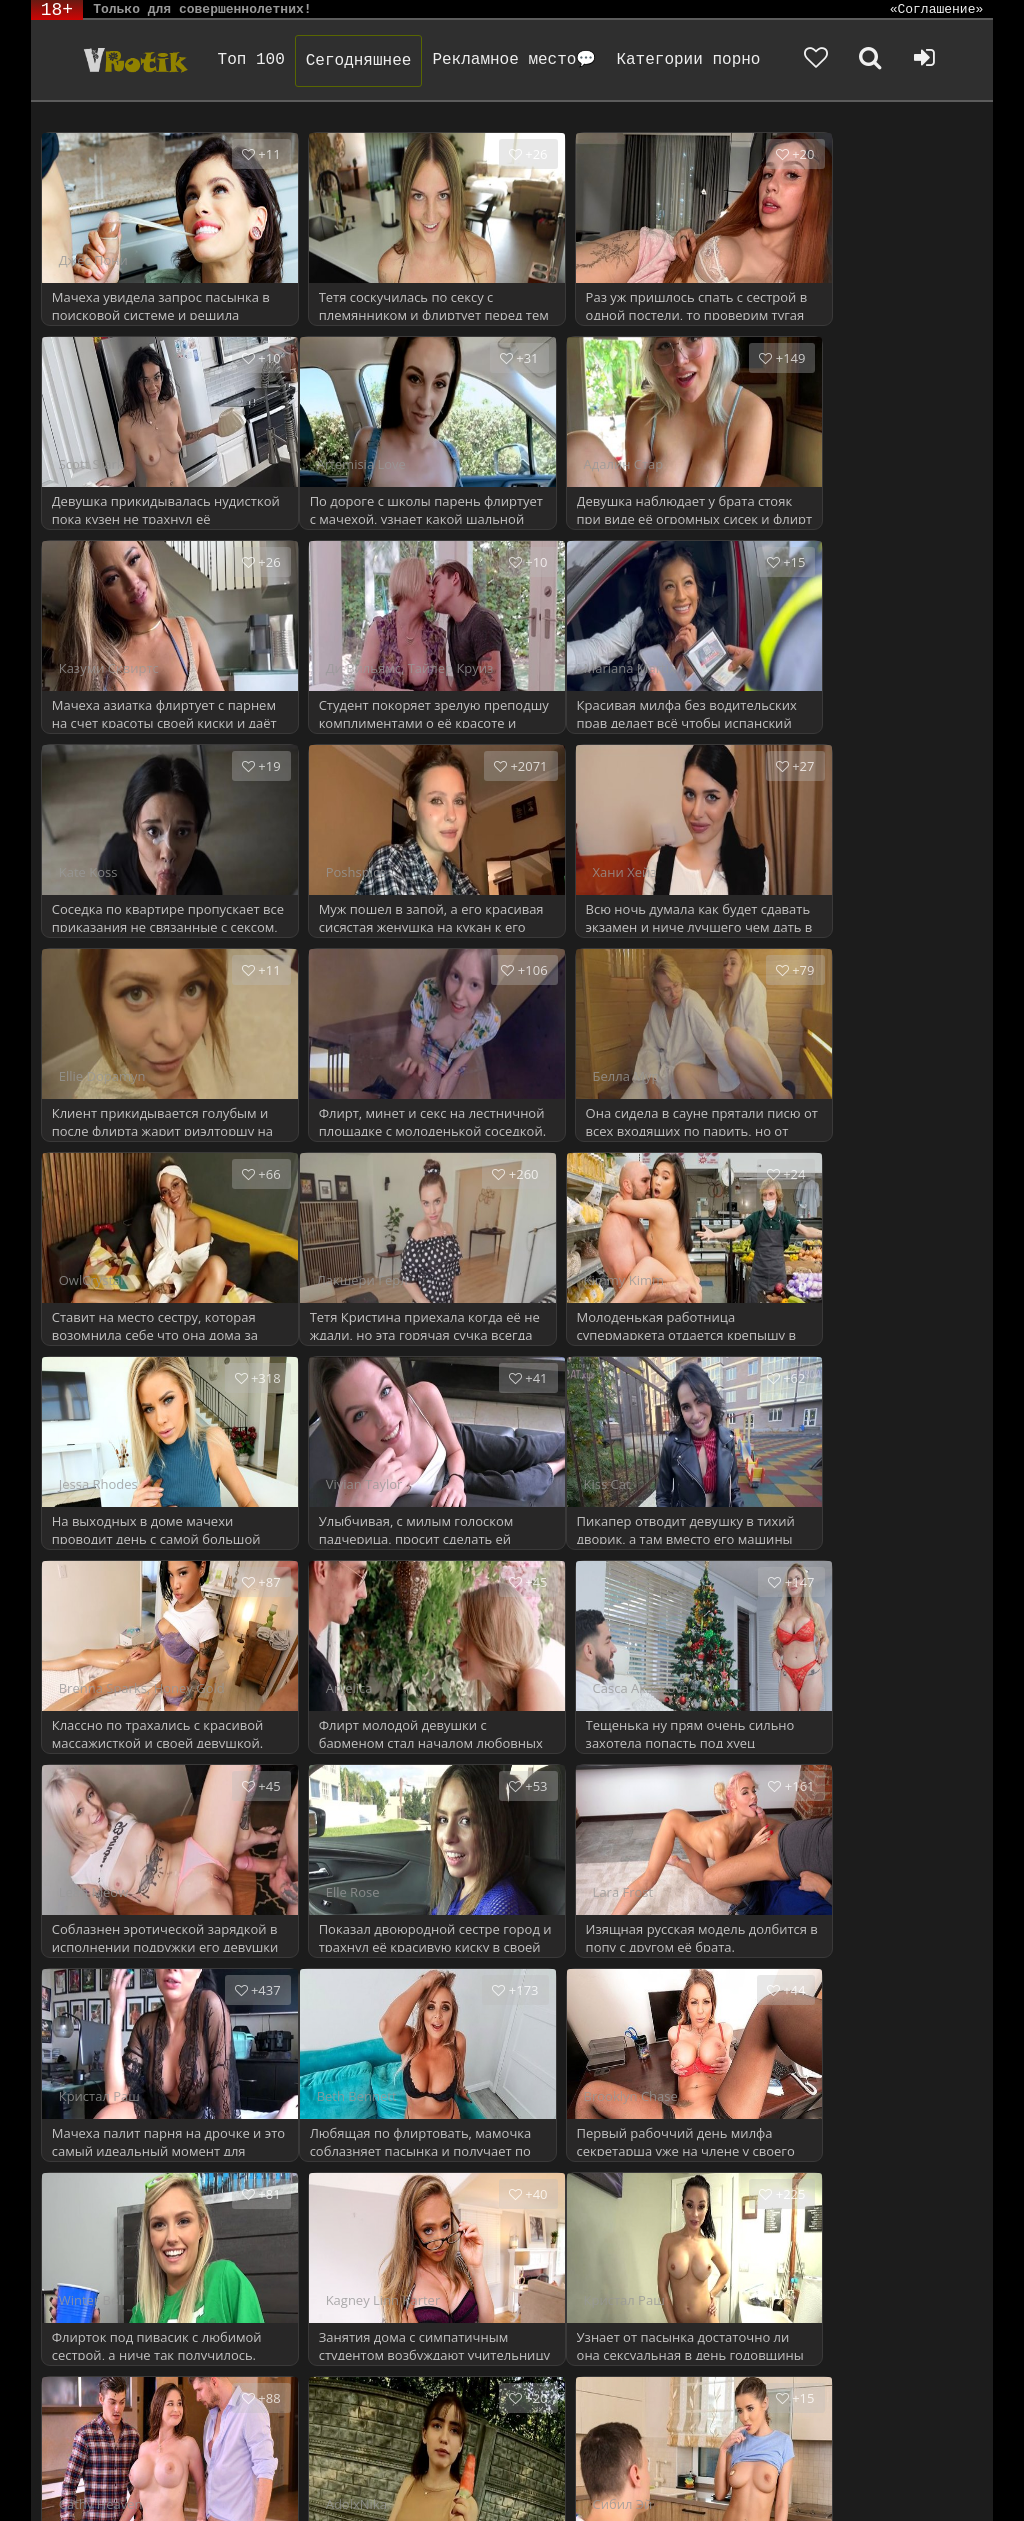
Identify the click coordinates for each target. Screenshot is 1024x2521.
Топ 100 (253, 60)
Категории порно (690, 60)
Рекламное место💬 (516, 60)
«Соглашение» (937, 10)
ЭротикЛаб (83, 2453)
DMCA (412, 2453)
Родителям (863, 2453)
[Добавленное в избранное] (816, 60)
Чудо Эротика (135, 60)
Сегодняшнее (361, 61)
